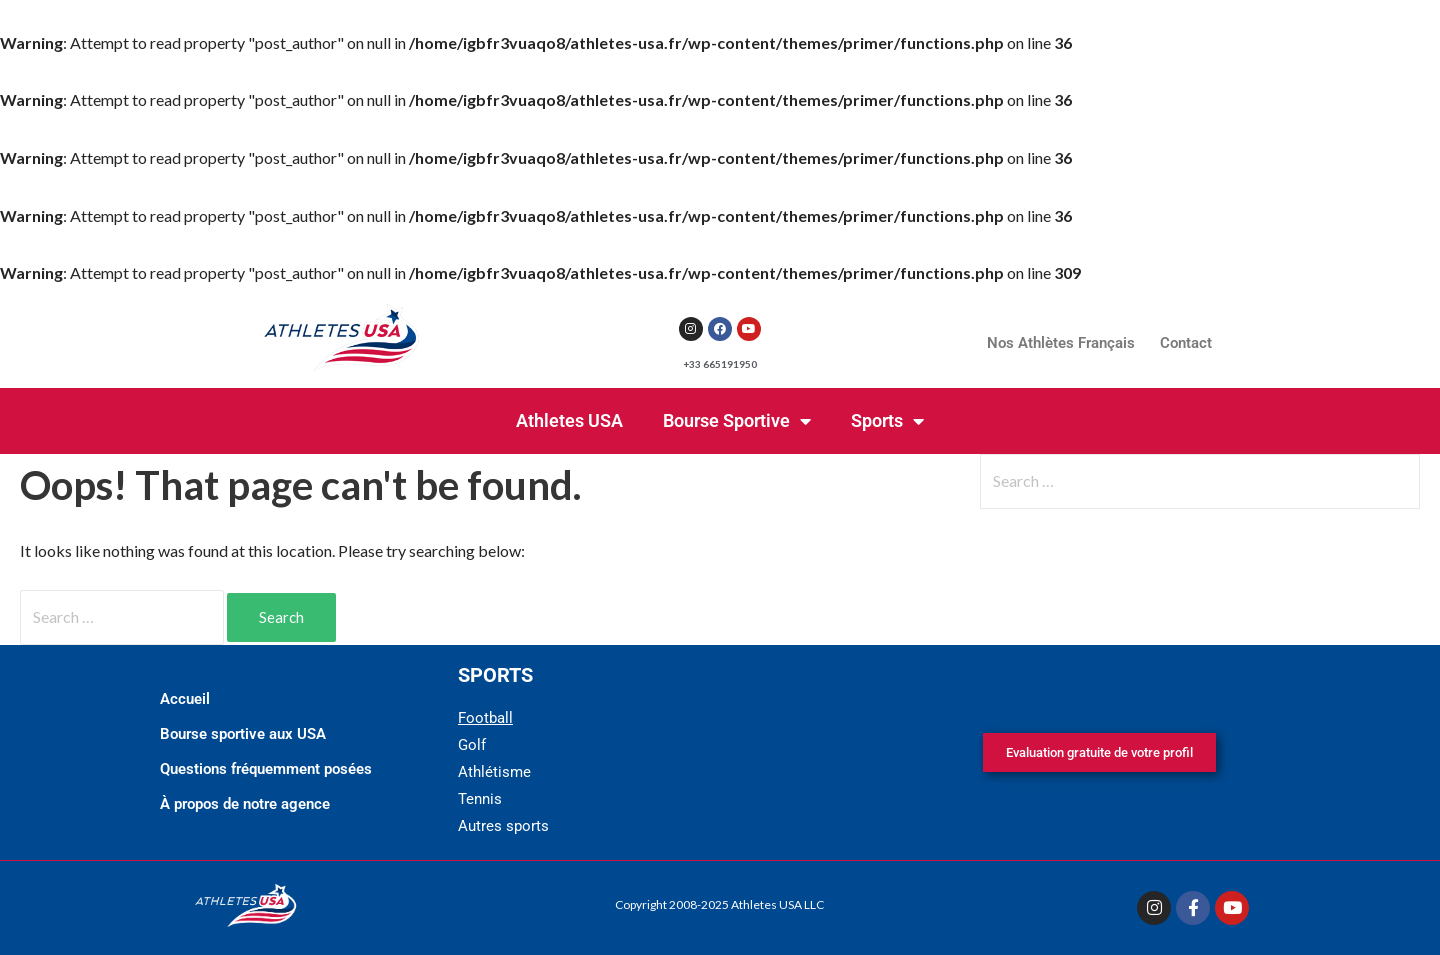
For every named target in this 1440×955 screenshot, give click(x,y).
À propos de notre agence (245, 804)
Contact (1186, 343)
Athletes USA (569, 420)
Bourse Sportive (737, 421)
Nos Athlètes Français (1061, 343)
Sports (887, 421)
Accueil (185, 699)
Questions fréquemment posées (266, 769)
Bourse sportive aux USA (243, 734)
